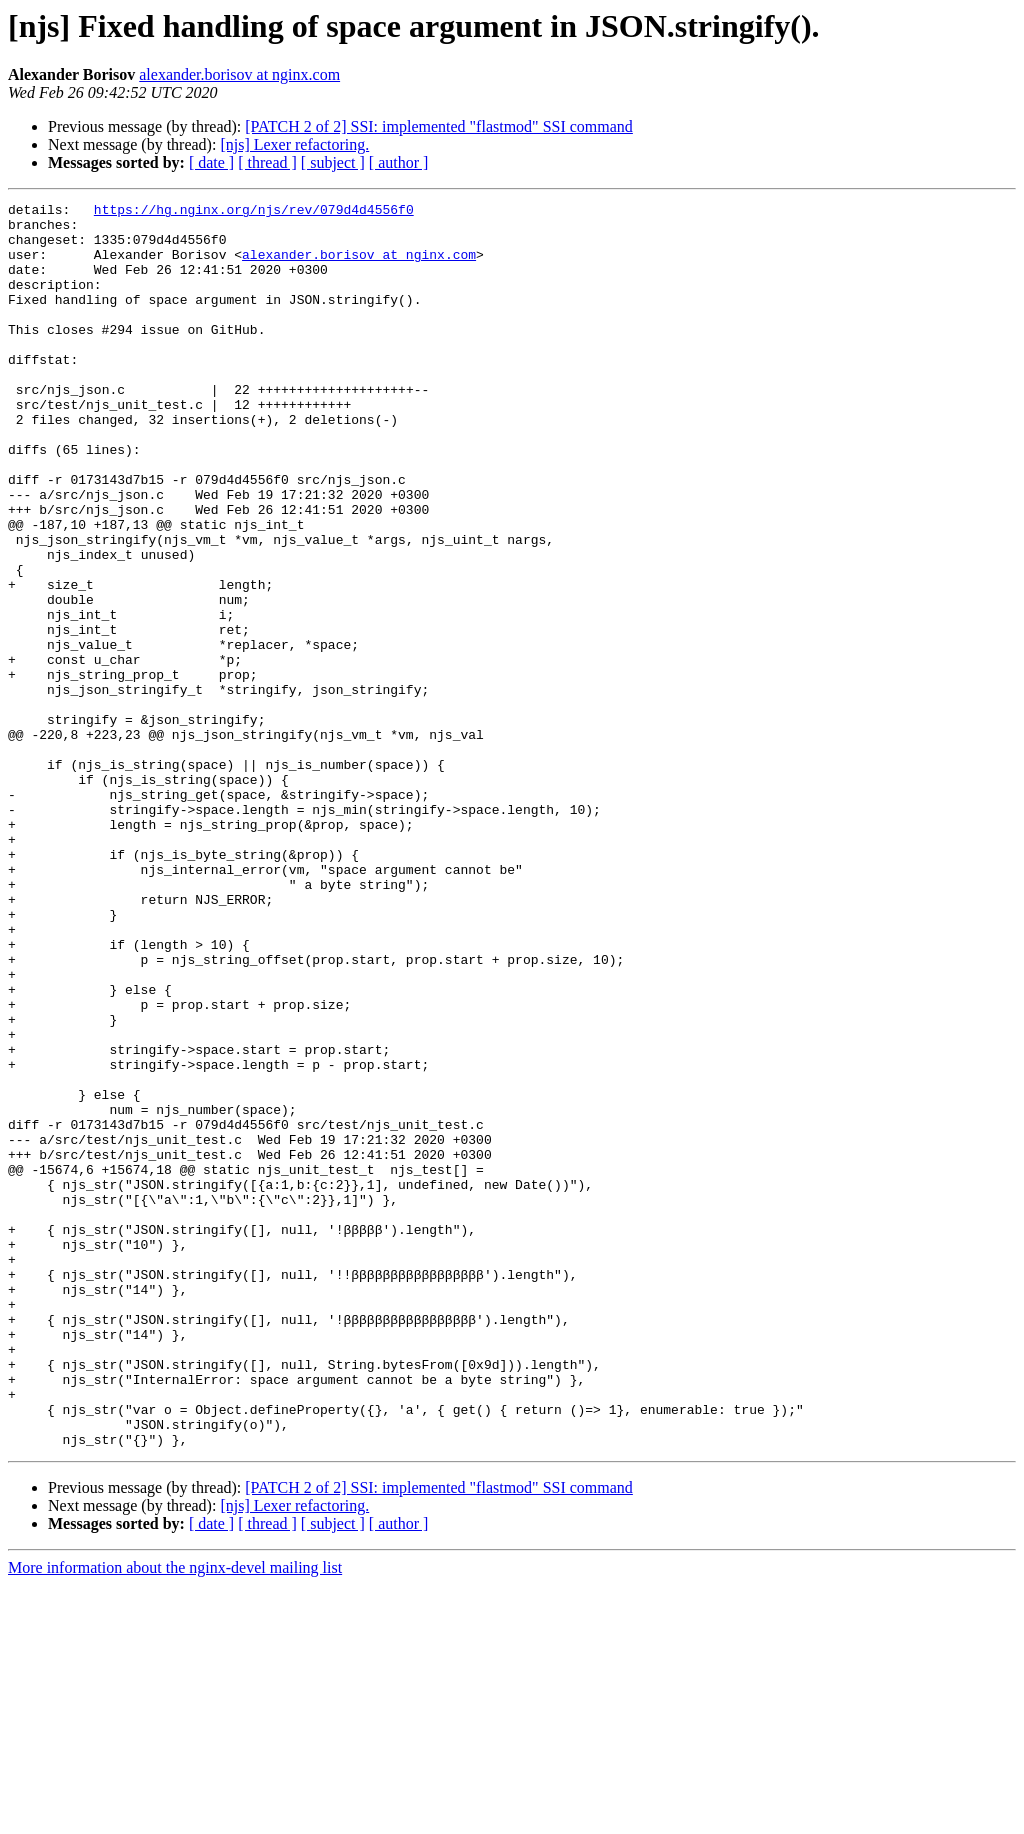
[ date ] (211, 162)
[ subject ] (333, 162)
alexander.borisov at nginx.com (239, 74)
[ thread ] (267, 162)
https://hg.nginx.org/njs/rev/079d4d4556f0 (254, 212)
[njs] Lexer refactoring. (294, 144)
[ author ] (399, 162)
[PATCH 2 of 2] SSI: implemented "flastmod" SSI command (439, 126)
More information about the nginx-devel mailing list (175, 1816)
